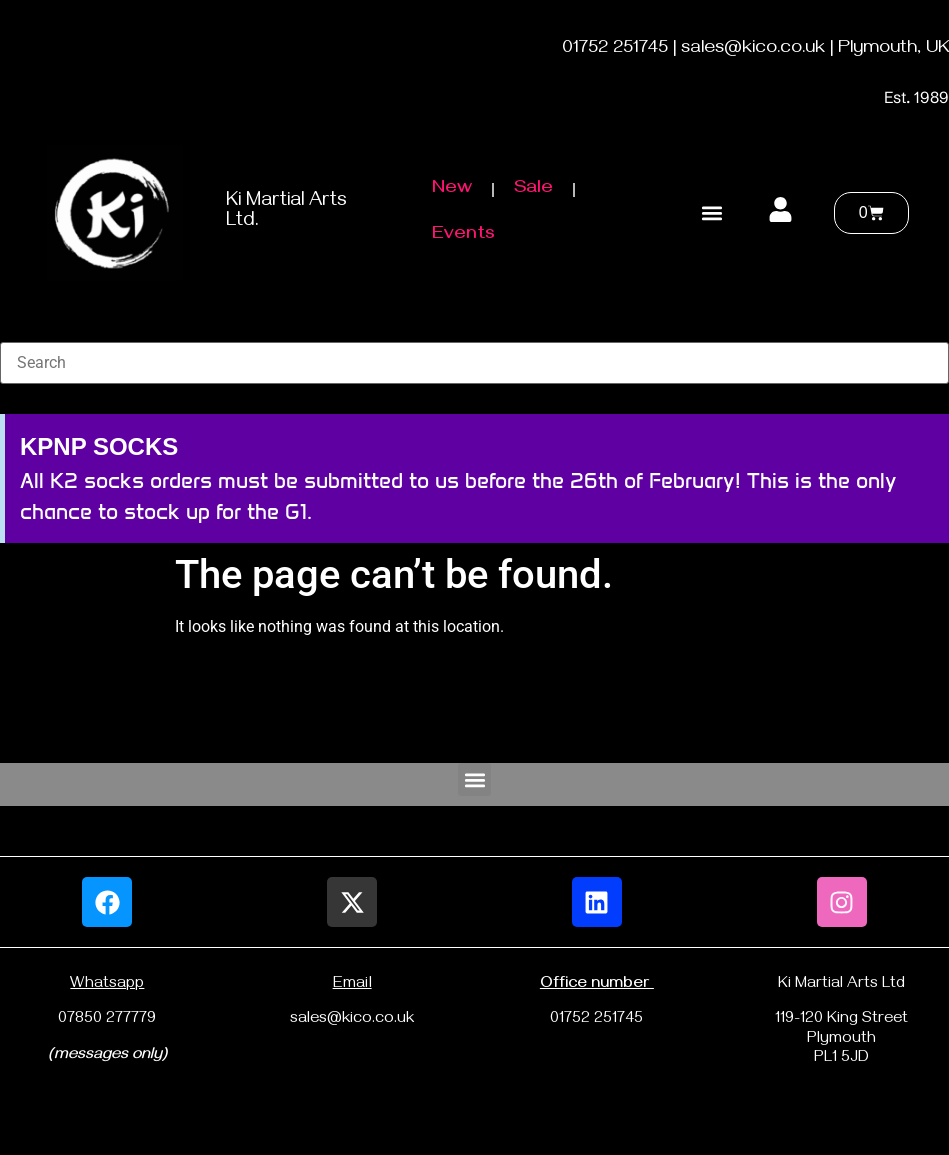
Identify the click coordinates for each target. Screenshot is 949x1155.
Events (463, 235)
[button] (712, 212)
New (452, 189)
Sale (533, 189)
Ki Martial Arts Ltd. (286, 212)
